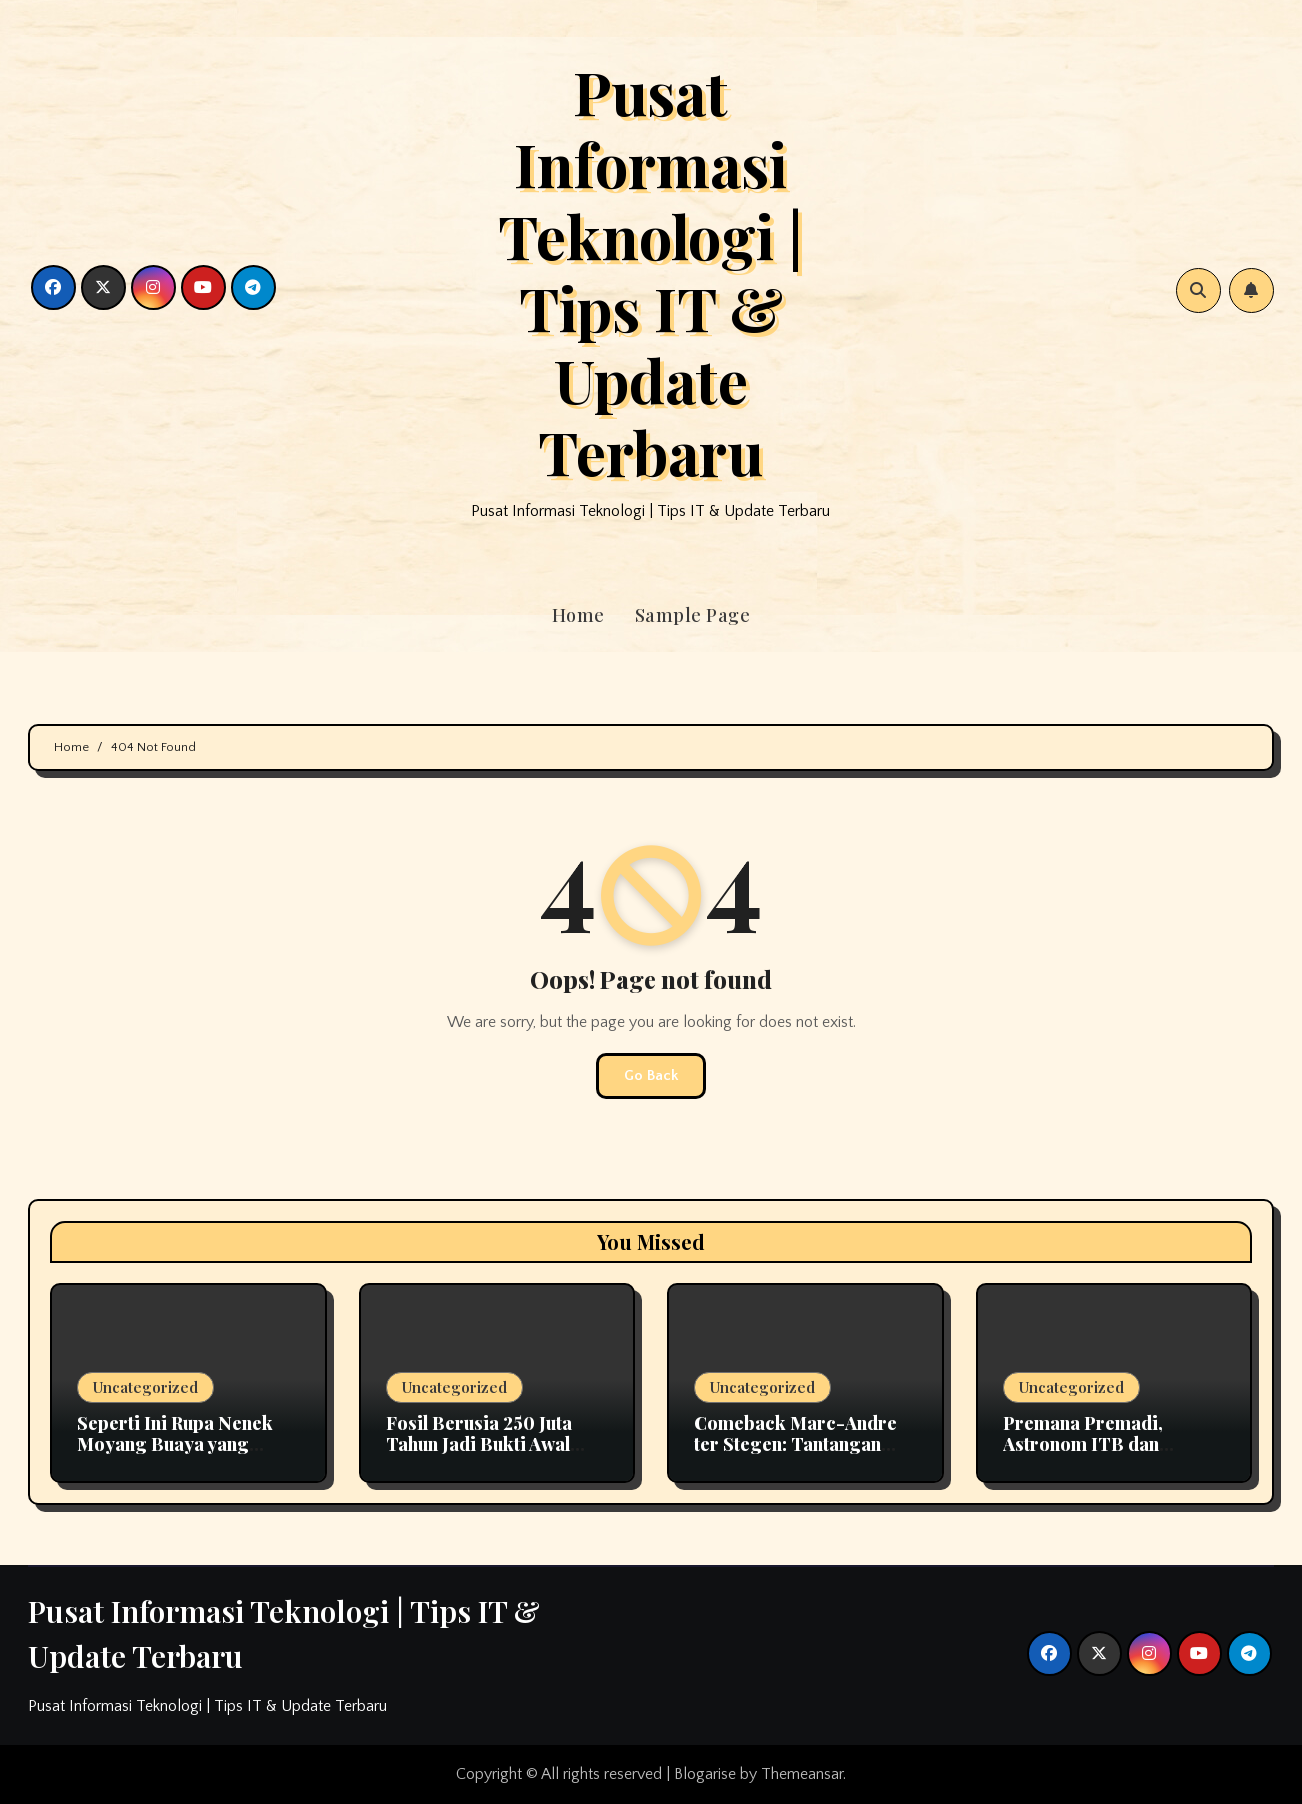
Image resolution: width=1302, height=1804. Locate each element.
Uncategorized (145, 1387)
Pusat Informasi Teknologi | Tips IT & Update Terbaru (650, 271)
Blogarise (705, 1774)
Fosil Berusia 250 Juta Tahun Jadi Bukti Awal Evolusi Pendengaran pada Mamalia (479, 1455)
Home (578, 615)
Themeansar (802, 1774)
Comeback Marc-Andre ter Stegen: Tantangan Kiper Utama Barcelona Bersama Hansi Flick (795, 1455)
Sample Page (693, 615)
